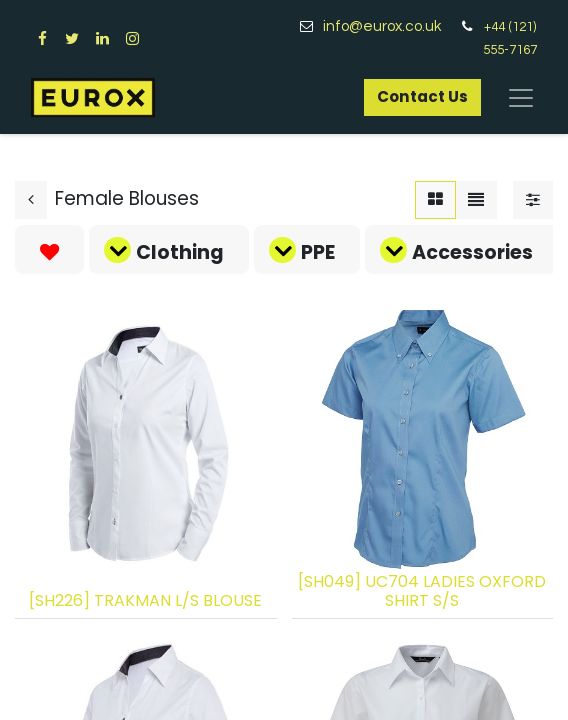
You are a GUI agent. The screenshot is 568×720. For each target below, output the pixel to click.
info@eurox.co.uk (389, 26)
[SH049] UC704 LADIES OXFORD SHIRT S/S (422, 591)
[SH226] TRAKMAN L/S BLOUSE (145, 600)
